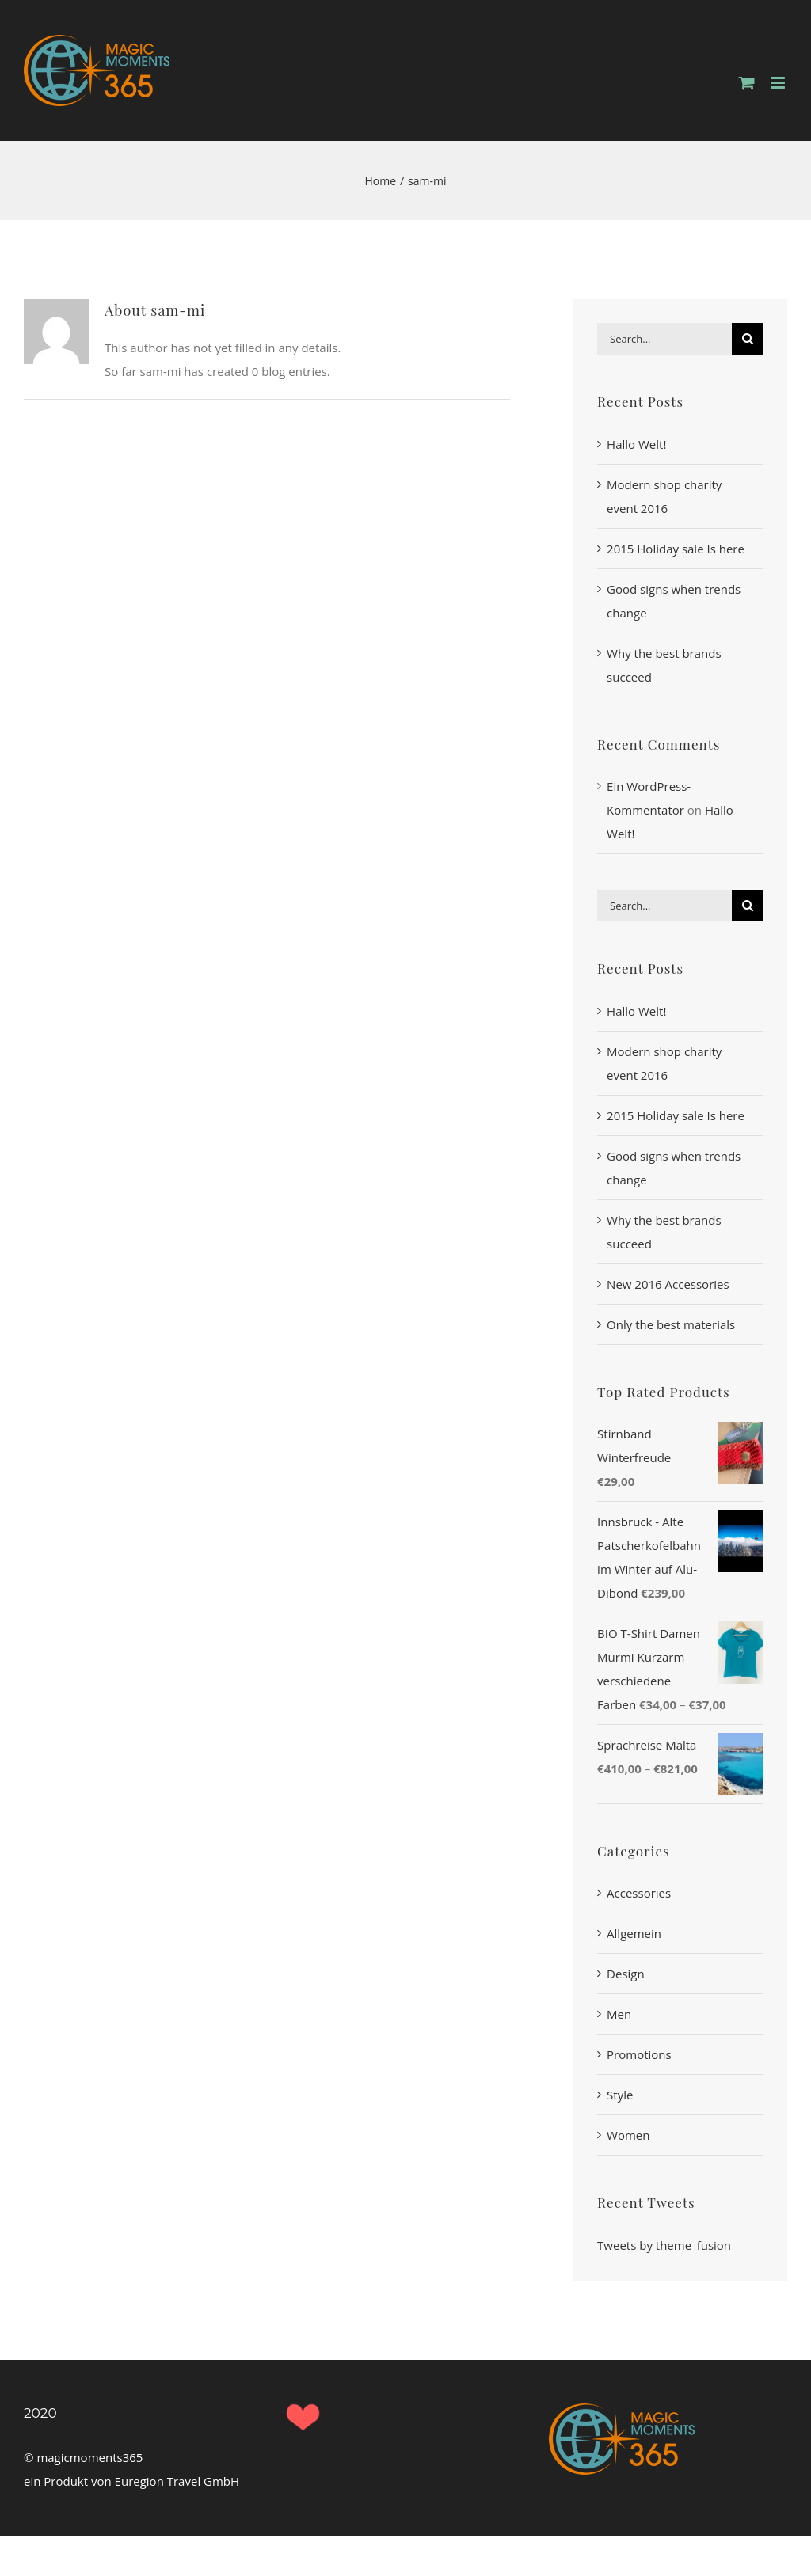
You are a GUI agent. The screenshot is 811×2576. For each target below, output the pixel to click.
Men (619, 2014)
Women (628, 2135)
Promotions (639, 2054)
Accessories (639, 1893)
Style (620, 2095)
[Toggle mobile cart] (747, 82)
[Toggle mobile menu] (779, 82)
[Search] (747, 339)
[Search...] (664, 339)
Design (626, 1973)
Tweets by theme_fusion (664, 2245)
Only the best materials (671, 1324)
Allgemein (634, 1933)
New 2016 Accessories (668, 1284)
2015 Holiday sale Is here (675, 549)
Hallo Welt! (636, 444)
